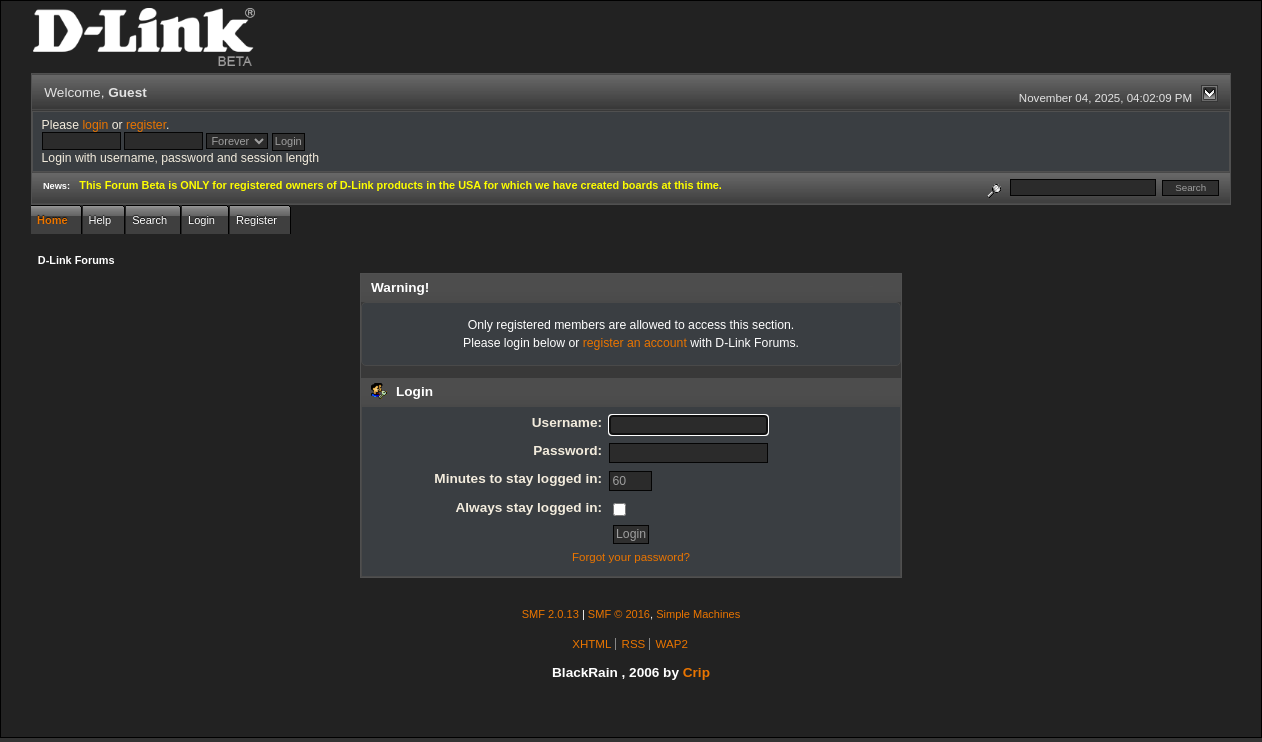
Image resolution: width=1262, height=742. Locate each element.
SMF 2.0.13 (550, 614)
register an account (635, 343)
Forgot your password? (631, 557)
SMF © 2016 (619, 614)
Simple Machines (698, 614)
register (146, 125)
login (95, 125)
